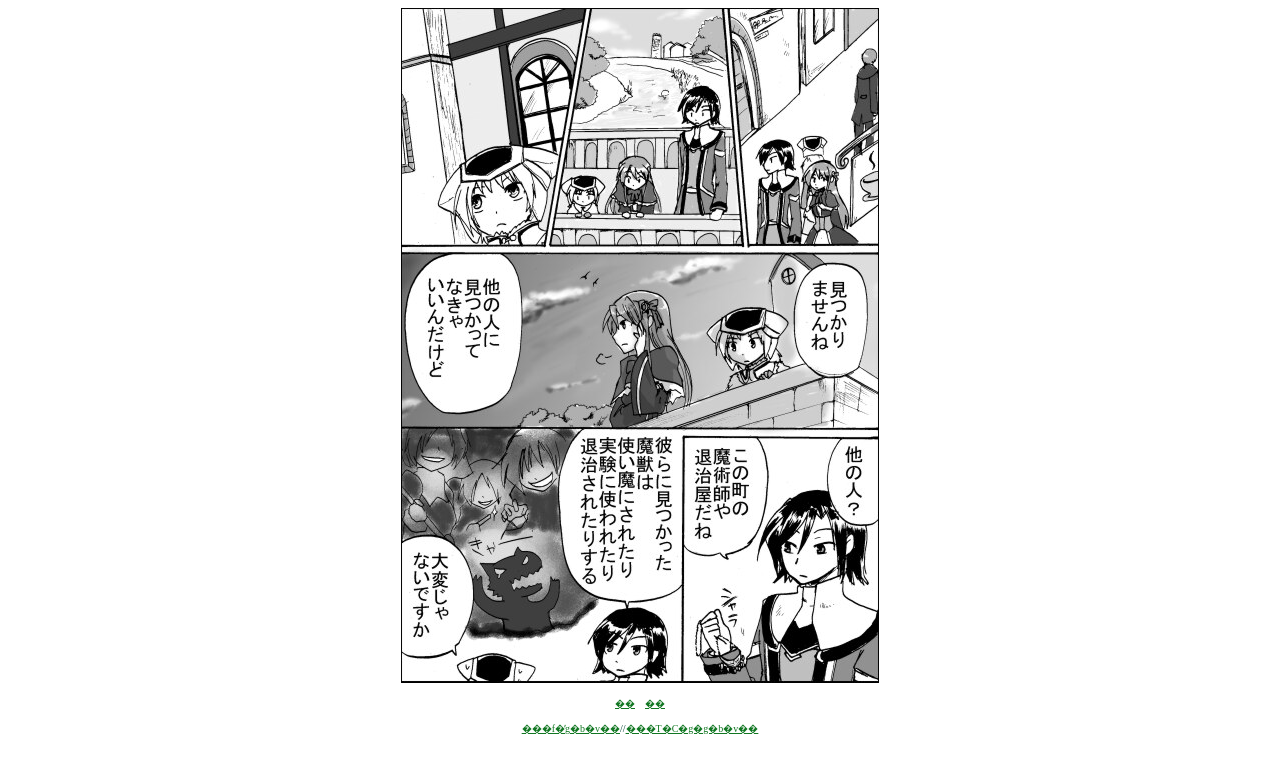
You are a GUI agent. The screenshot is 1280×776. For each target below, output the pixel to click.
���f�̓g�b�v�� (571, 728)
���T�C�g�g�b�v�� (692, 728)
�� (625, 703)
